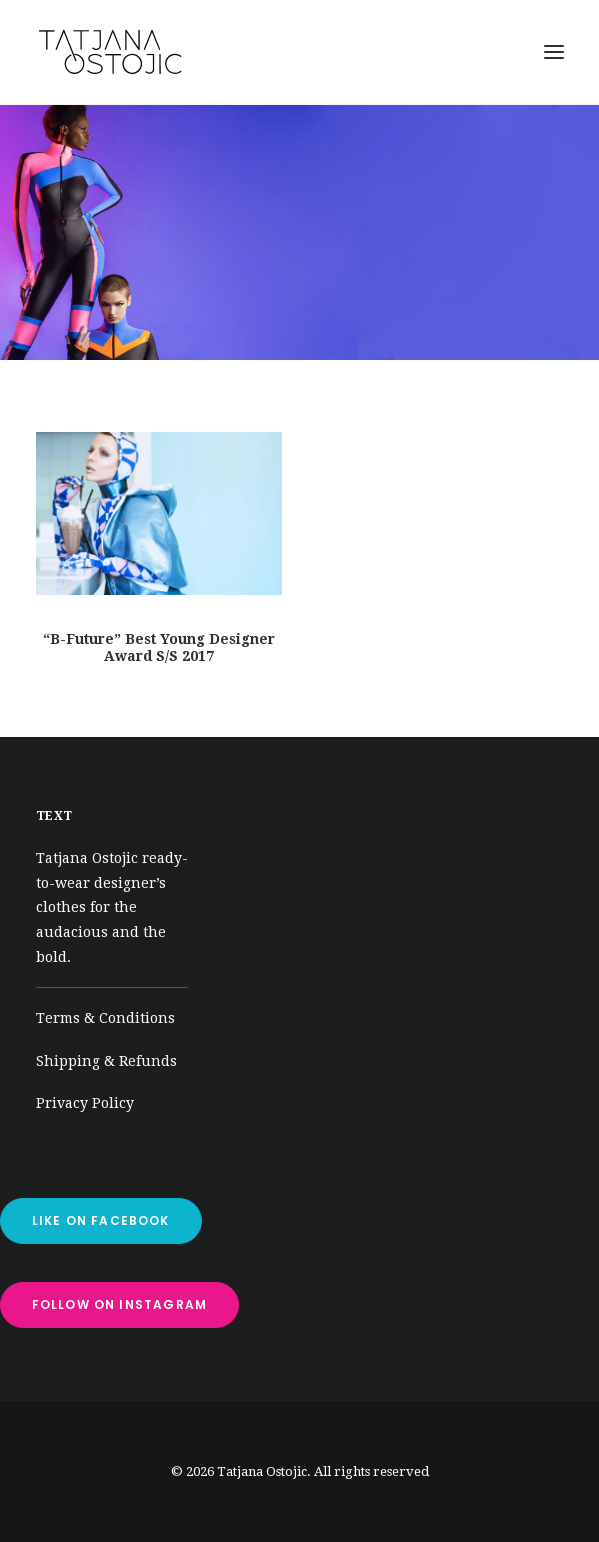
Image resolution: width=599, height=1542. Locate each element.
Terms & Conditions (105, 1018)
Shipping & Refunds (106, 1061)
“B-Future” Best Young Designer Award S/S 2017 (159, 647)
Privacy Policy (85, 1103)
